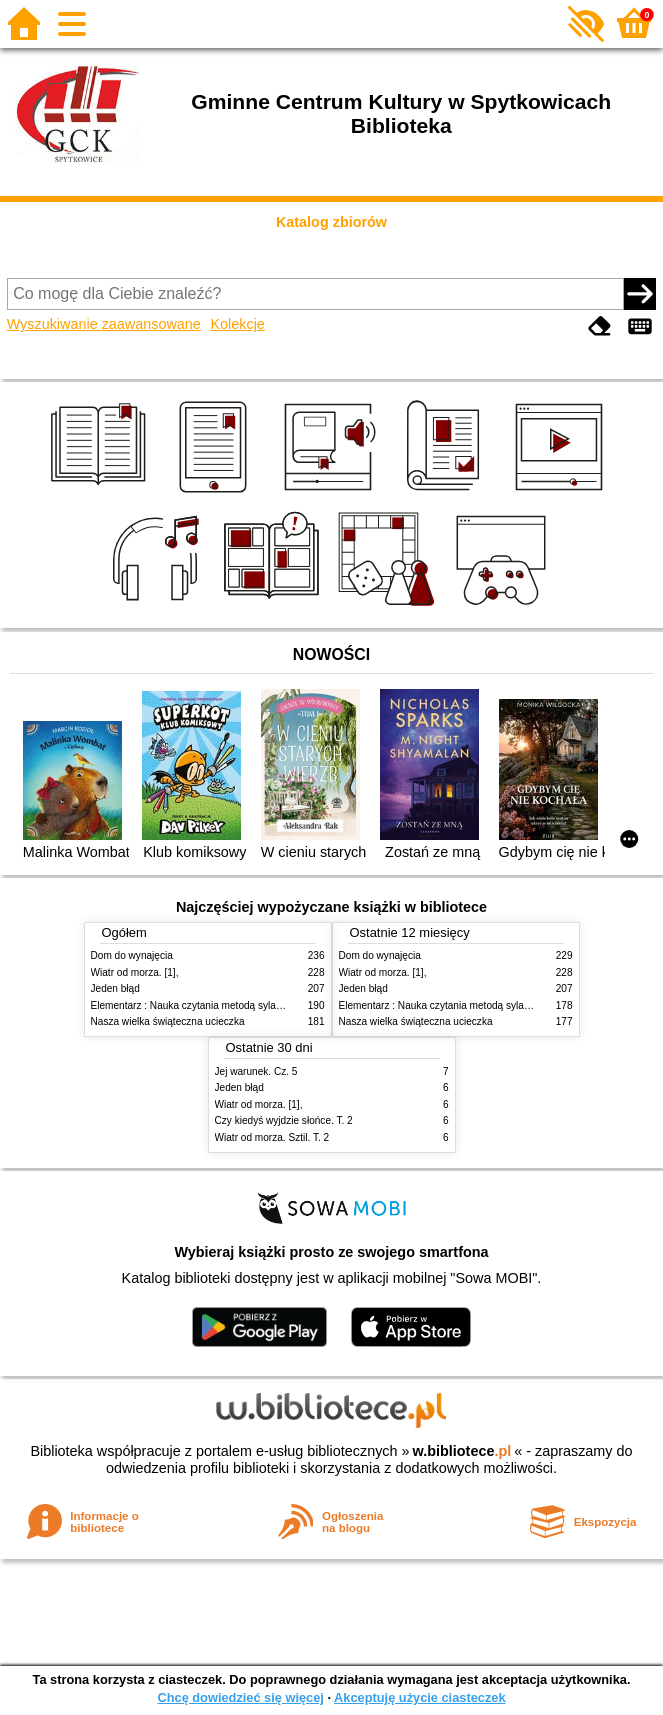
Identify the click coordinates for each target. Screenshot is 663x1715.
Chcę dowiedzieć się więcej (240, 1697)
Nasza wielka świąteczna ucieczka (168, 1021)
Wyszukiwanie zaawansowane (104, 324)
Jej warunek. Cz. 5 (256, 1071)
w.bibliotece (462, 1451)
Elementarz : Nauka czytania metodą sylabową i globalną (218, 1005)
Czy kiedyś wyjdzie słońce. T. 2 (284, 1120)
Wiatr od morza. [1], (135, 972)
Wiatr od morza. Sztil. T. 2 (272, 1137)
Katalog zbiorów (331, 222)
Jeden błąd (115, 988)
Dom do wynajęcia (132, 955)
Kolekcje (237, 324)
